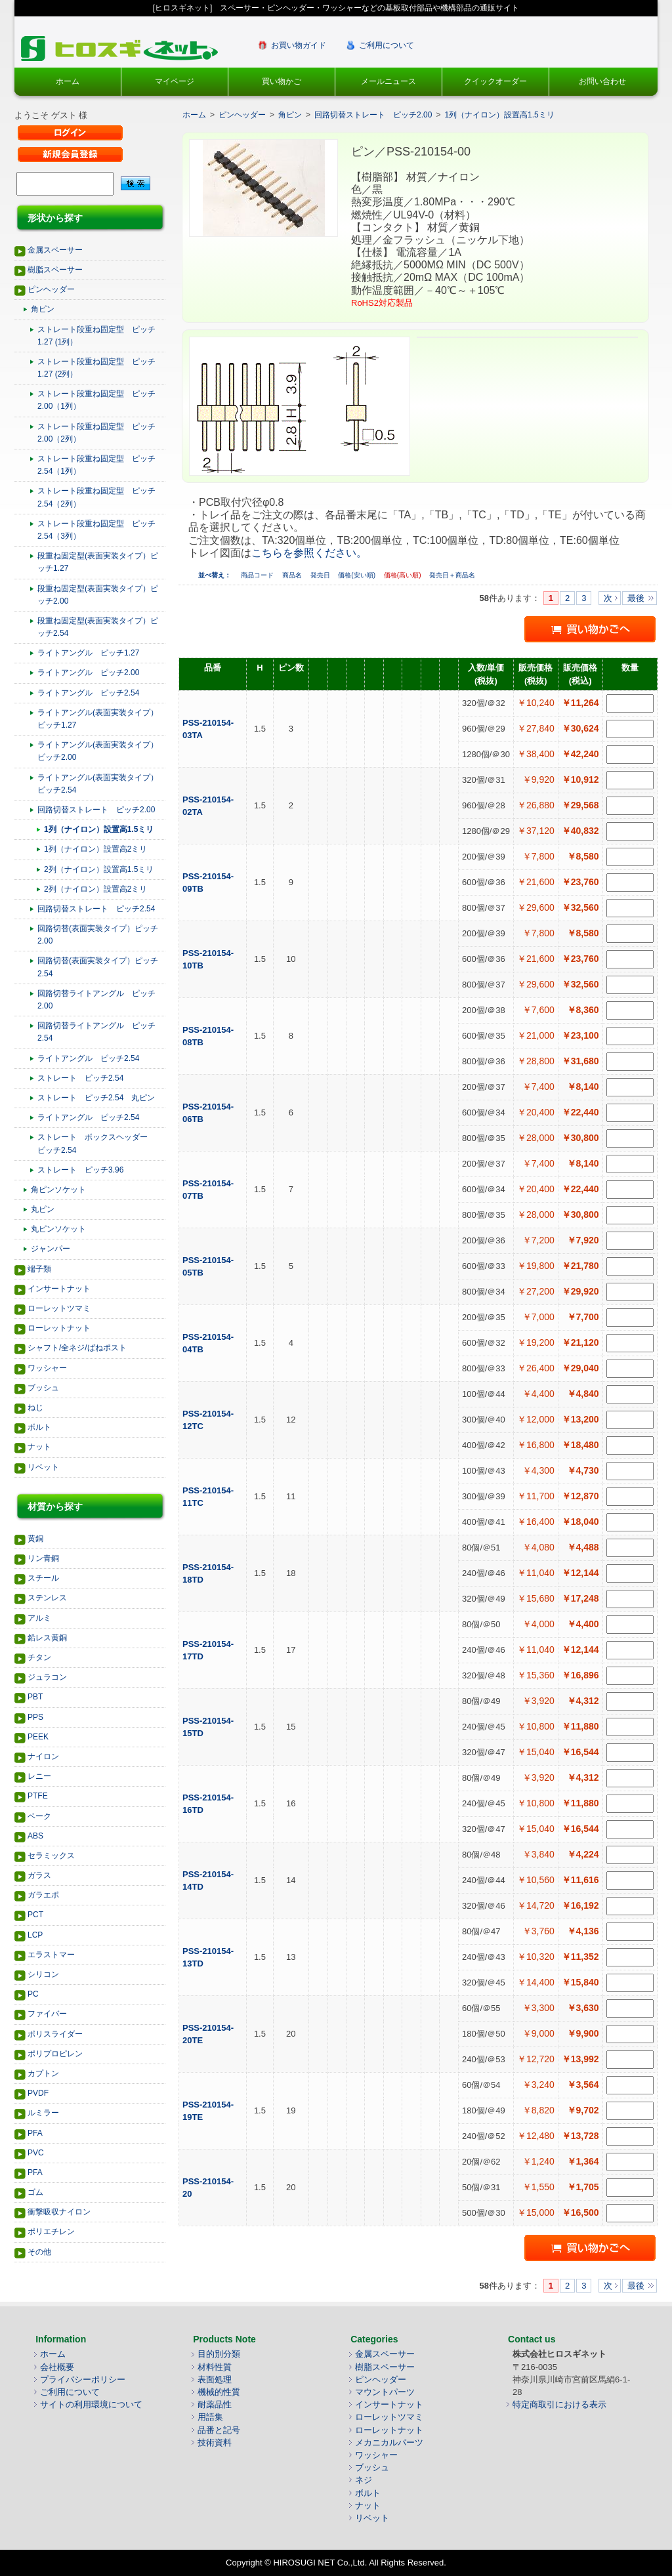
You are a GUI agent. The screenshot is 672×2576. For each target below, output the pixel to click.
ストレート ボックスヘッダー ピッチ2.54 (96, 1143)
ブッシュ (43, 1387)
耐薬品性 (215, 2404)
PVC (36, 2152)
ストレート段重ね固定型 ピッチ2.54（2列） (96, 497)
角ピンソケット (58, 1189)
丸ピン (42, 1209)
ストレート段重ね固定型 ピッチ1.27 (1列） (96, 335)
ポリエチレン (51, 2231)
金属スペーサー (55, 250)
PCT (35, 1914)
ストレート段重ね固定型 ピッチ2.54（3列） (96, 530)
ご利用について (386, 45)
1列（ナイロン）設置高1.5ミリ (99, 829)
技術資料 (215, 2442)
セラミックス (51, 1855)
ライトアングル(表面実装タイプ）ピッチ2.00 (97, 751)
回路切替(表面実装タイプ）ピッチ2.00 (97, 934)
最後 (635, 598)
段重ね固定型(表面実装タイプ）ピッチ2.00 (97, 595)
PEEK (38, 1736)
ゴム (35, 2192)
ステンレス (47, 1597)
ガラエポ (43, 1895)
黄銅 (35, 1538)
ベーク (39, 1816)
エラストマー (51, 1954)
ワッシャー (47, 1368)
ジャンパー (50, 1248)
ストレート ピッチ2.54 (80, 1078)
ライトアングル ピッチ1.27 (88, 652)
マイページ (174, 81)
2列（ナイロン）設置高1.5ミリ (99, 869)
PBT (35, 1696)
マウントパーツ (385, 2392)
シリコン (43, 1974)
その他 (39, 2251)
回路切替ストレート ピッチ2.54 (96, 908)
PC (33, 1994)
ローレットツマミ (59, 1308)
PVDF (38, 2093)
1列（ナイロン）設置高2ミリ (95, 849)
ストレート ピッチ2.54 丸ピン (96, 1097)
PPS (35, 1717)
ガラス (39, 1875)
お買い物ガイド (298, 45)
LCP (35, 1935)
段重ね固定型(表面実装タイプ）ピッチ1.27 (97, 562)
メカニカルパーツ (389, 2442)
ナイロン (43, 1756)
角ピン (42, 309)
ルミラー (43, 2112)
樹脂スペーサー (55, 269)
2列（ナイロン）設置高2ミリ (95, 889)
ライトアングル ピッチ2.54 (88, 692)
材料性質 (215, 2367)
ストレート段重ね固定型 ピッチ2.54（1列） (96, 465)
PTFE (38, 1795)
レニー (39, 1776)
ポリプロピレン (55, 2053)
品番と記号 (219, 2430)
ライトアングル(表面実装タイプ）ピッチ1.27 (97, 719)
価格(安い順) (357, 575)
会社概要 (57, 2367)
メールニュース (388, 81)
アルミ (39, 1618)
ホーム (67, 81)
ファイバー (47, 2013)
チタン (39, 1657)
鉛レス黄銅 (47, 1637)
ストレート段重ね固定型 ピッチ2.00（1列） (96, 400)
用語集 (210, 2417)
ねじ (35, 1407)
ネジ (363, 2480)
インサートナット (59, 1288)
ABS (35, 1835)
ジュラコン (47, 1677)
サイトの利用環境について (91, 2404)
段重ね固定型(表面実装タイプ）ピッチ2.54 (97, 627)
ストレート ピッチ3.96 (80, 1169)
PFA (35, 2133)
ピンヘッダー (51, 289)
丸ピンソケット (58, 1229)
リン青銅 (43, 1558)
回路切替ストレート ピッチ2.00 (96, 809)
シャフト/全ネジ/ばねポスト (77, 1347)
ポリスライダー (55, 2034)
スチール (43, 1578)
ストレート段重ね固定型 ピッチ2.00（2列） (96, 433)
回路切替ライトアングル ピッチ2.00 (96, 999)
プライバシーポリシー (82, 2379)
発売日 (321, 575)
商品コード (258, 575)
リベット (43, 1467)
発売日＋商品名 (452, 575)
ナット (39, 1446)
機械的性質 (219, 2392)
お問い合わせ (602, 81)
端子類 (39, 1269)
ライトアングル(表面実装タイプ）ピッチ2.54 (97, 784)
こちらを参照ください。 (309, 552)
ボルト (39, 1427)
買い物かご (281, 81)
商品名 (293, 575)
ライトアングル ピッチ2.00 (88, 672)
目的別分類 (219, 2354)
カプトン (43, 2073)
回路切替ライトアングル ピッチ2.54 (96, 1032)
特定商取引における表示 (559, 2404)
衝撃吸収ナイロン (59, 2211)
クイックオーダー (495, 81)
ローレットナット (59, 1328)
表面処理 (215, 2379)
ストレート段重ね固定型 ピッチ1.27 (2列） (96, 368)
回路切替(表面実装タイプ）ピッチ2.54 (97, 967)
